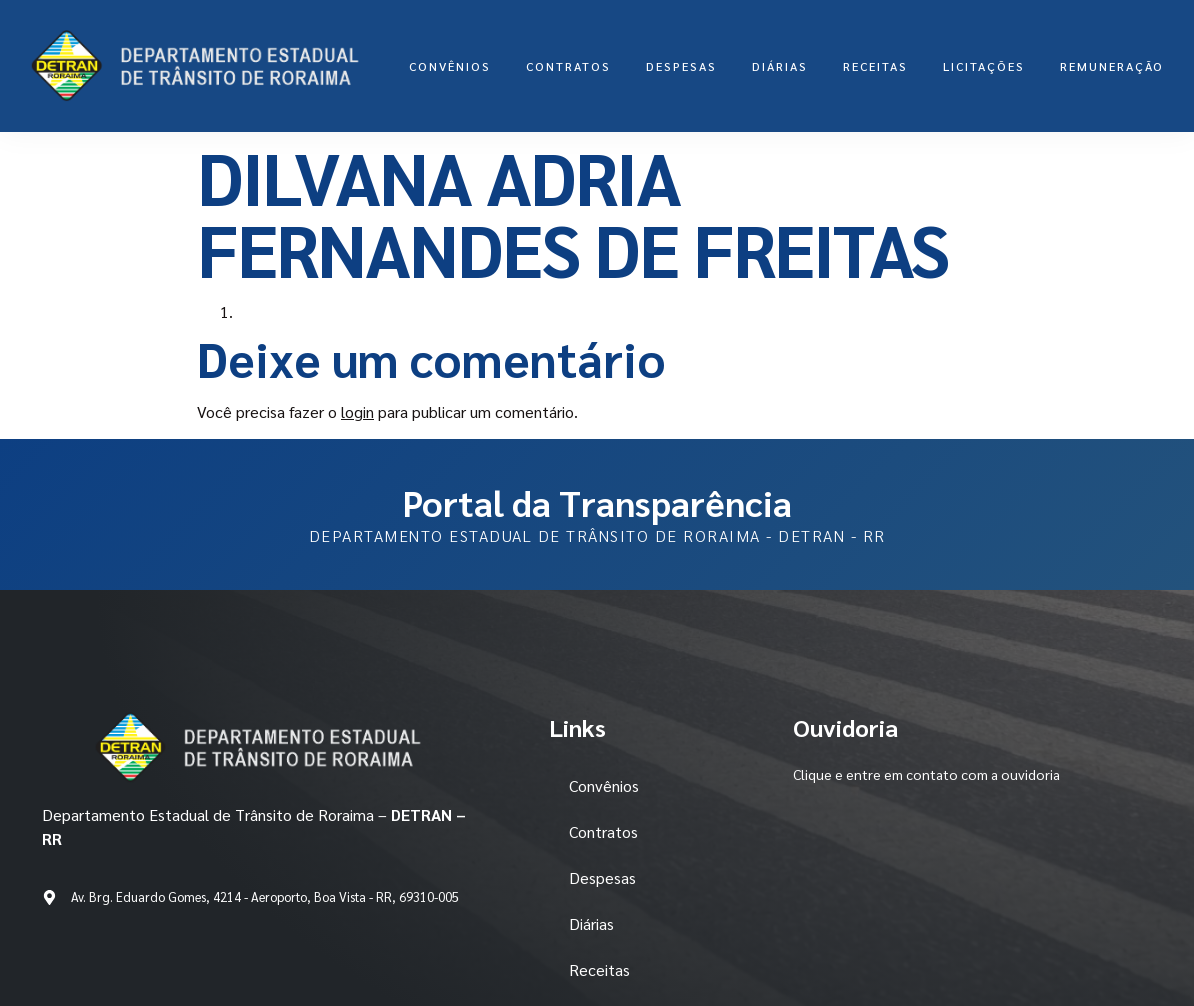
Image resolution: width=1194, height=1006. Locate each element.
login (357, 411)
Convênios (450, 66)
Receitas (875, 66)
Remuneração (1112, 66)
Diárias (780, 66)
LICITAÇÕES (984, 66)
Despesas (681, 66)
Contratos (568, 66)
